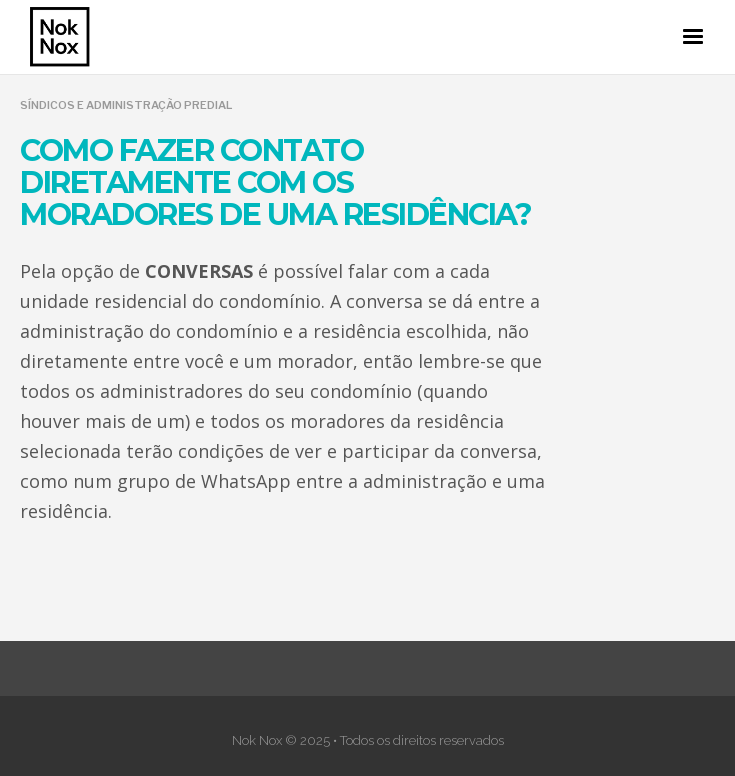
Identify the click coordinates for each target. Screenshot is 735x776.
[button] (693, 37)
